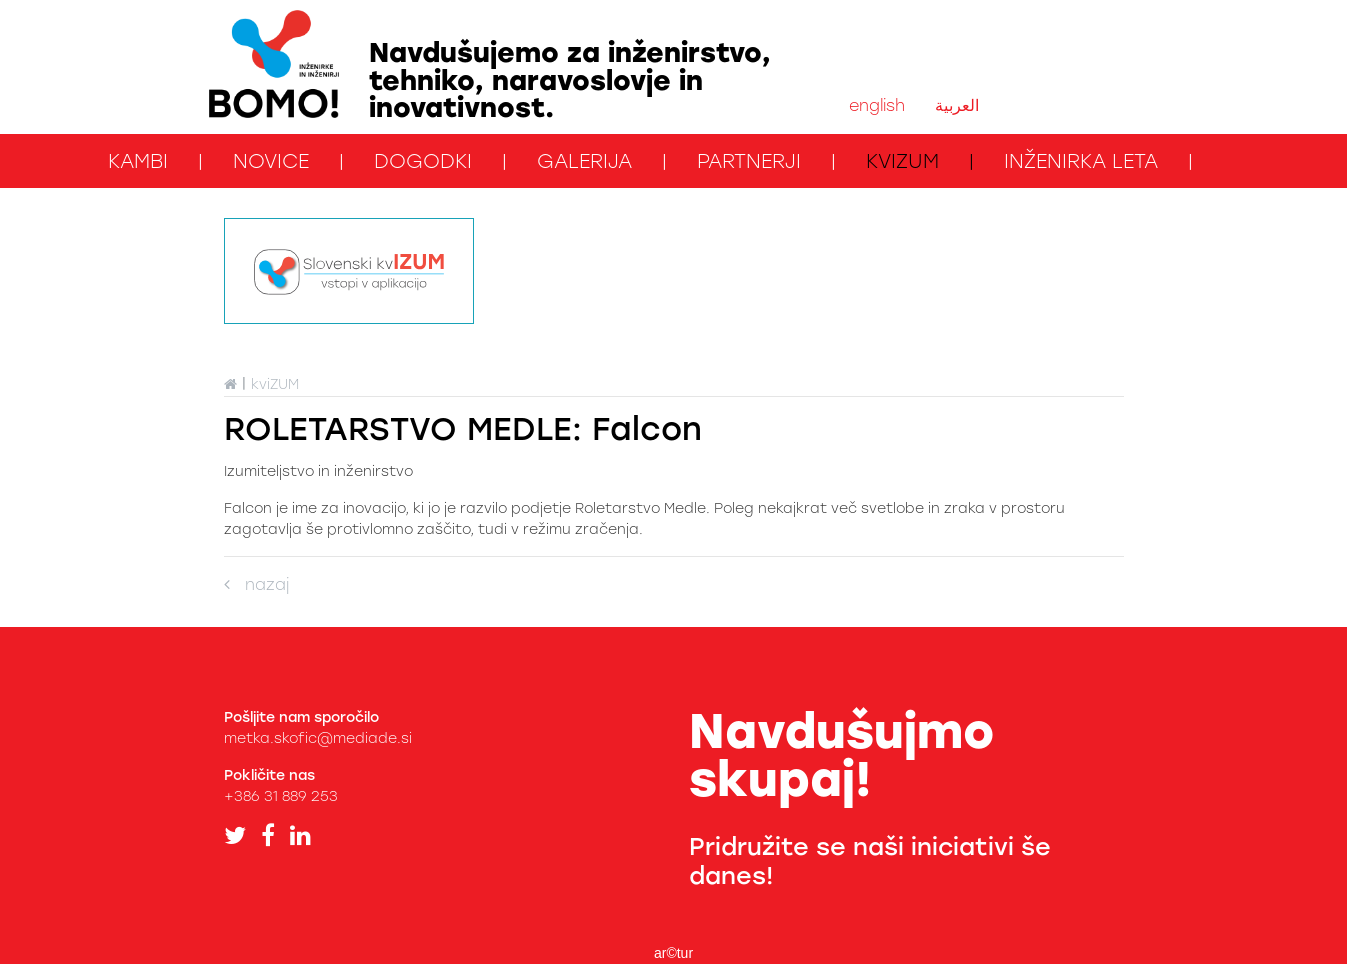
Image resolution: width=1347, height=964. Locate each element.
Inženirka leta (1081, 161)
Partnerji (749, 161)
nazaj (256, 584)
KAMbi (138, 161)
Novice (271, 161)
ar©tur (673, 953)
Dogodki (423, 161)
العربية (957, 105)
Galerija (584, 161)
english (877, 105)
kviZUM (902, 161)
